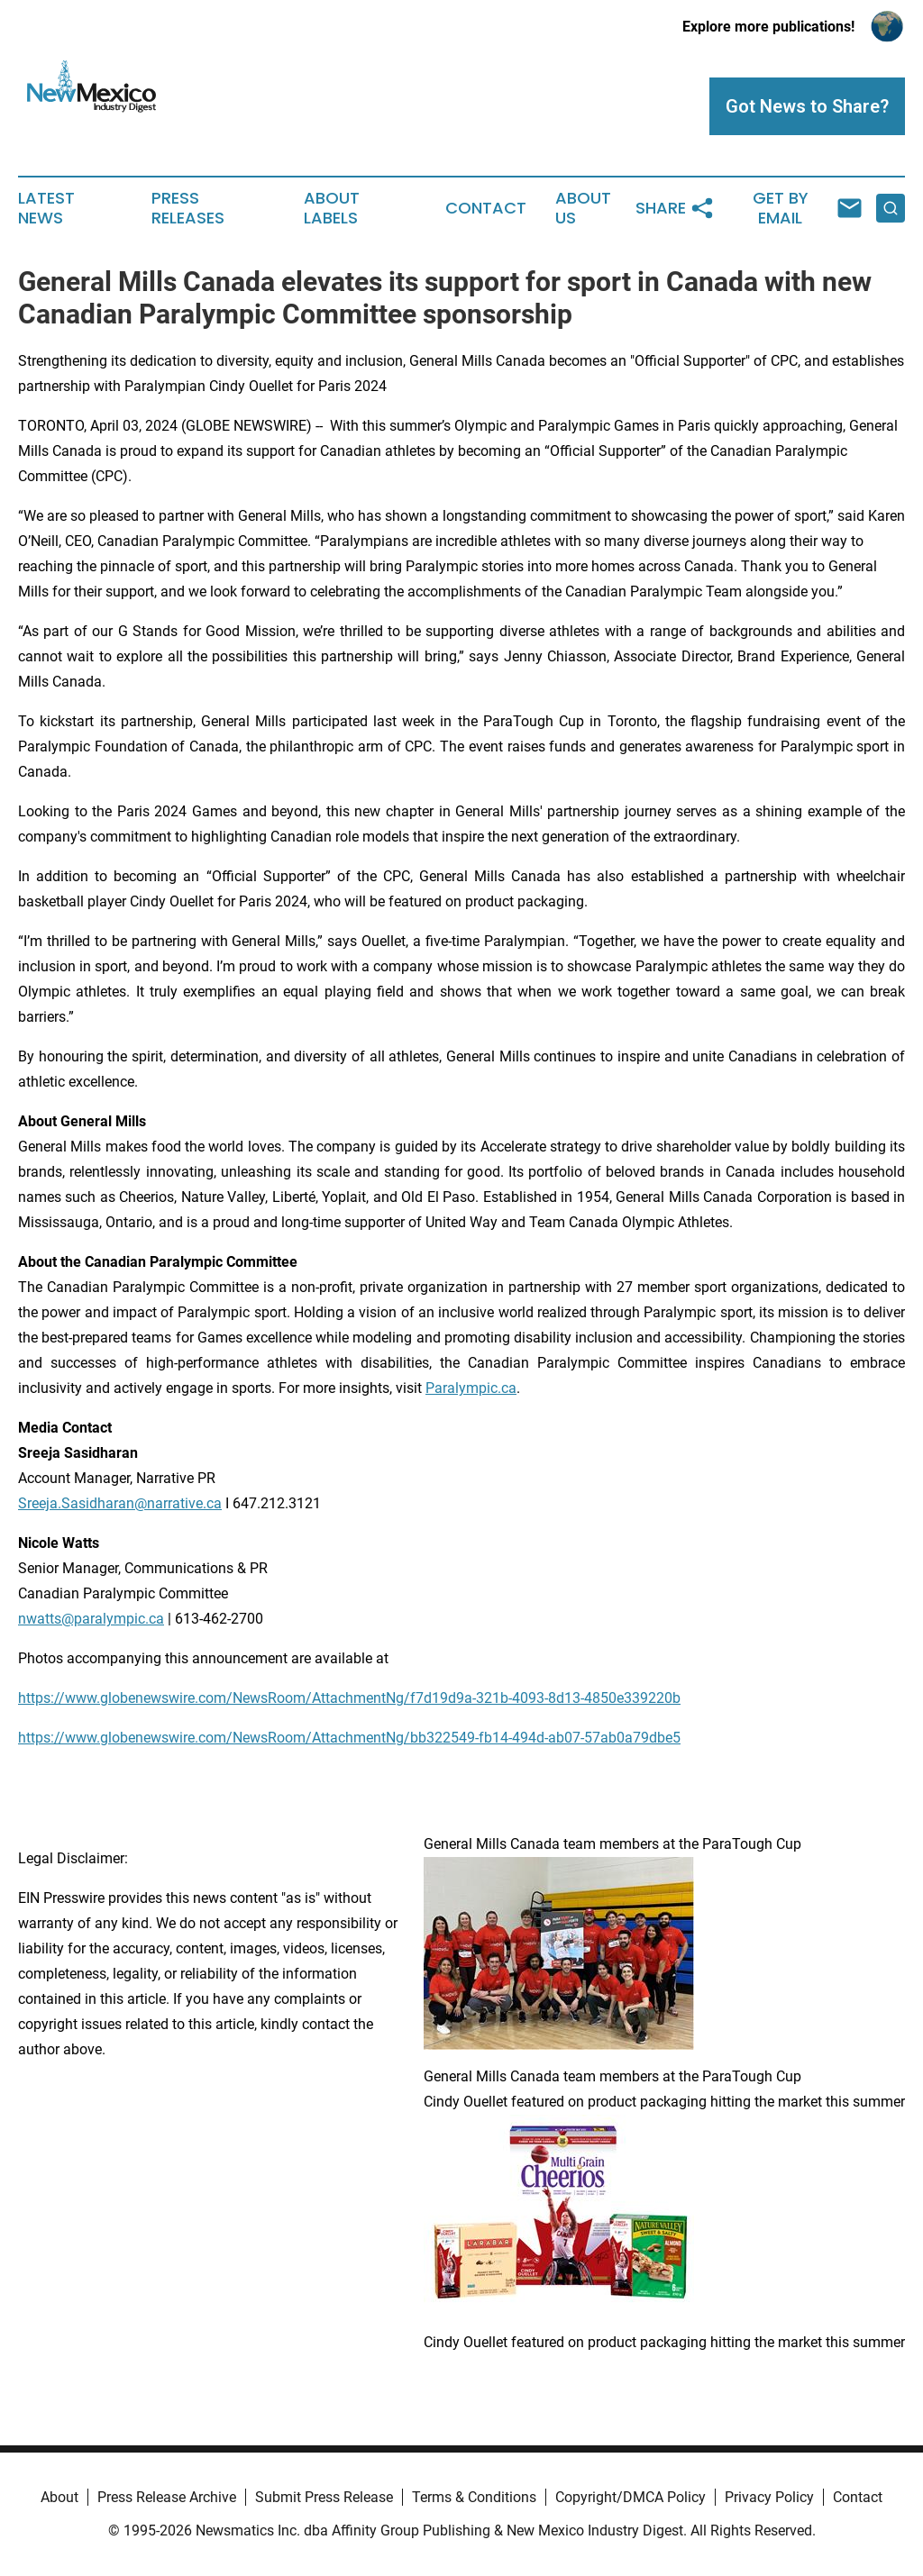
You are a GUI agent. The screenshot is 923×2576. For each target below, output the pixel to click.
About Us (583, 208)
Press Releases (187, 208)
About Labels (332, 208)
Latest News (46, 208)
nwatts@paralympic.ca (91, 1618)
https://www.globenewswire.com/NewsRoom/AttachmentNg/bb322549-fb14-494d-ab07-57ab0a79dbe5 (349, 1737)
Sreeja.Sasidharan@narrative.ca (120, 1503)
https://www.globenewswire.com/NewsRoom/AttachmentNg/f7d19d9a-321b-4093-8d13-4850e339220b (349, 1698)
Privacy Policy (769, 2497)
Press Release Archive (166, 2497)
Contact (485, 208)
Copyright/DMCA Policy (630, 2497)
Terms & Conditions (474, 2497)
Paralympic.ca (470, 1388)
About (59, 2497)
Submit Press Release (324, 2497)
